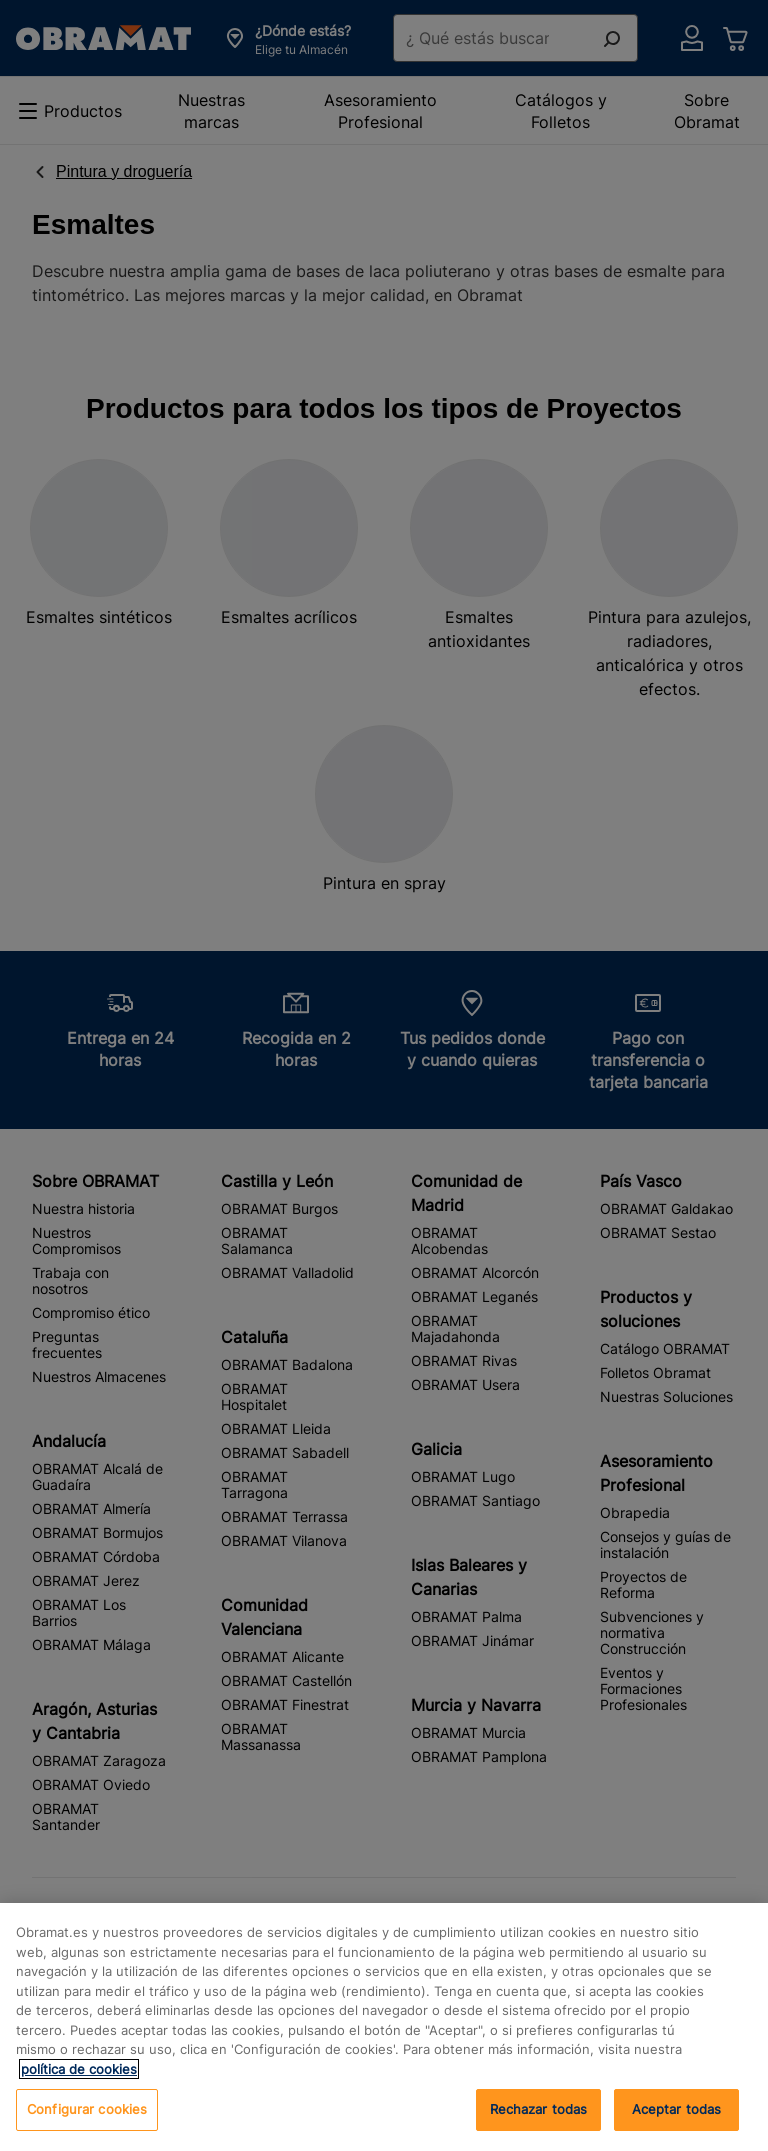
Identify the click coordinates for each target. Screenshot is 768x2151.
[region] (384, 2027)
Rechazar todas (539, 2109)
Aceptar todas (677, 2109)
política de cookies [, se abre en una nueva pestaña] (79, 2069)
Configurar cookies (87, 2109)
